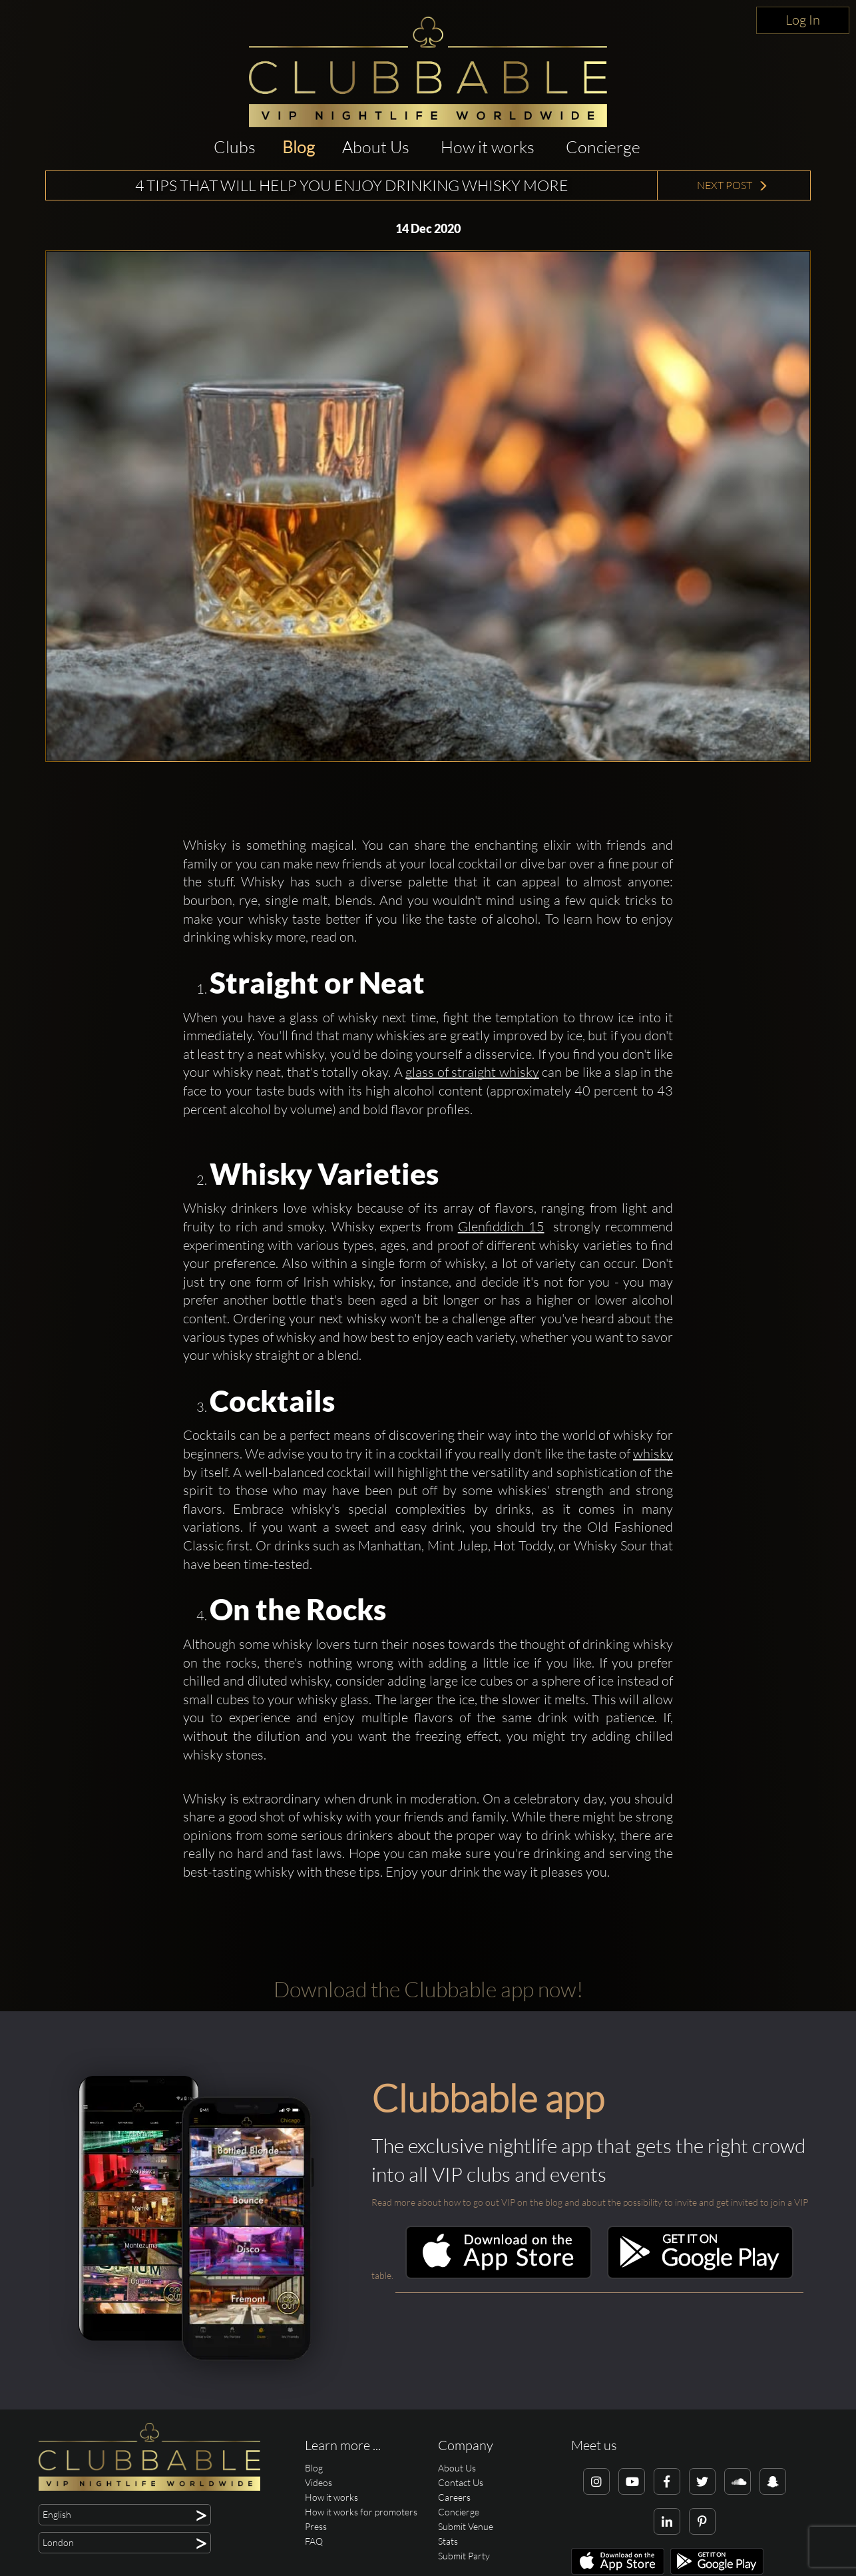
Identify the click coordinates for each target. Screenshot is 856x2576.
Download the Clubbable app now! (428, 1989)
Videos (318, 2482)
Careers (454, 2497)
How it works (488, 147)
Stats (448, 2541)
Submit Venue (465, 2526)
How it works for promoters (361, 2511)
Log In (802, 19)
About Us (375, 147)
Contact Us (460, 2482)
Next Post (732, 185)
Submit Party (464, 2555)
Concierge (603, 147)
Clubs (235, 147)
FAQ (314, 2541)
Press (316, 2526)
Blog (298, 147)
